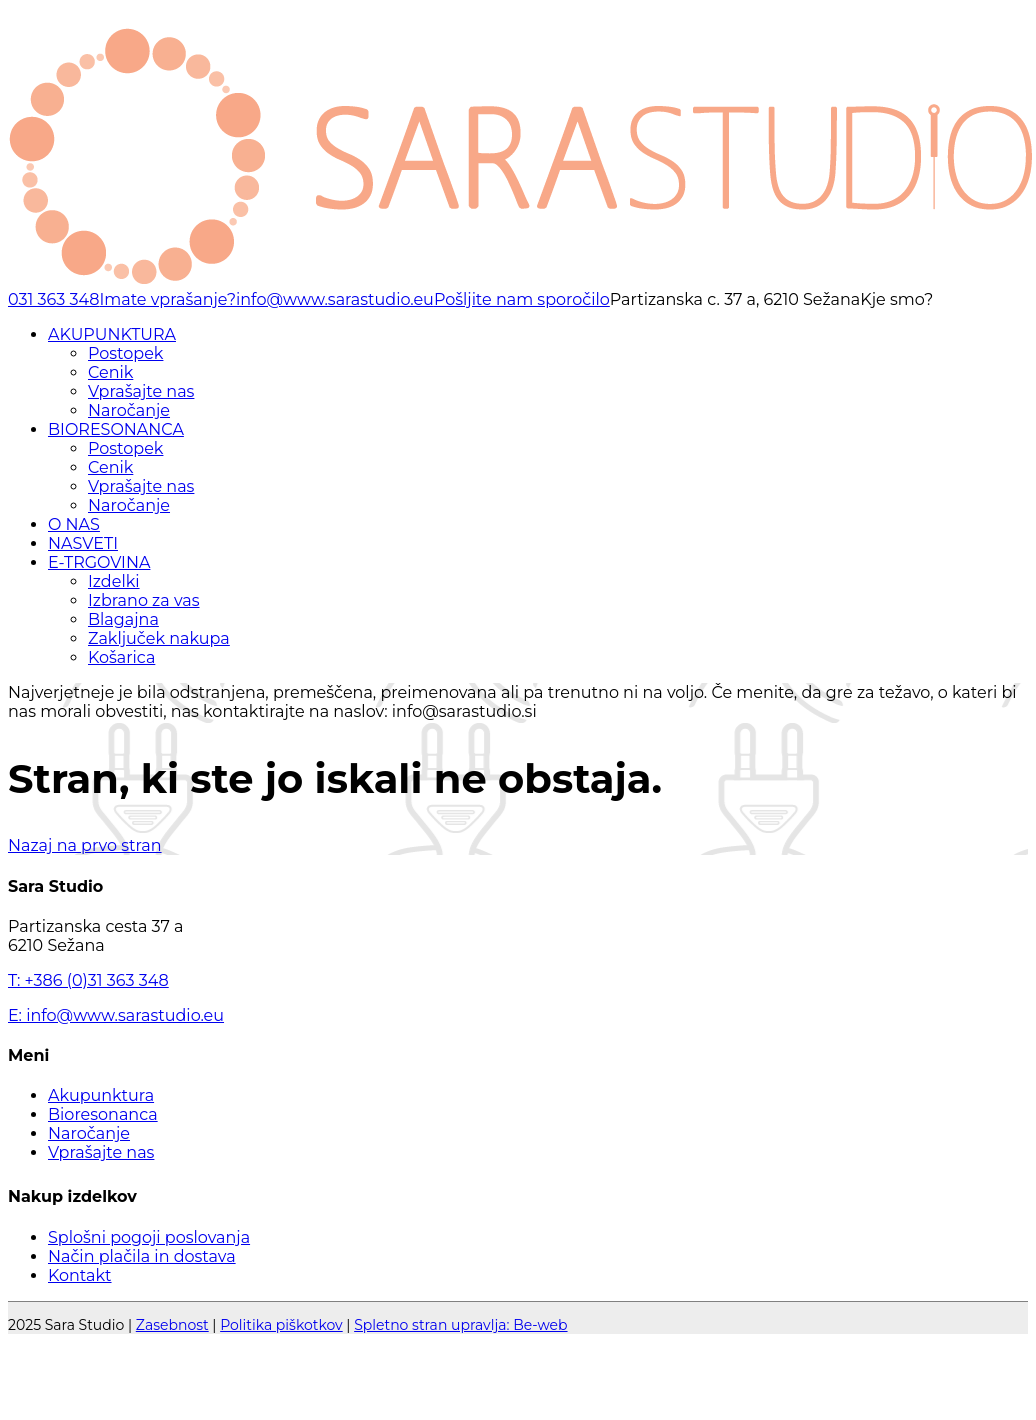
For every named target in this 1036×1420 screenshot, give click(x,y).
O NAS (74, 524)
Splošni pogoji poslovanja (149, 1237)
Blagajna (123, 619)
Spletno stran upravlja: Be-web (460, 1325)
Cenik (110, 372)
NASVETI (83, 543)
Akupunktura (101, 1095)
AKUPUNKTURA (112, 334)
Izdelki (114, 581)
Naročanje (129, 410)
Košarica (121, 657)
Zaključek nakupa (159, 638)
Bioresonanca (103, 1114)
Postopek (125, 353)
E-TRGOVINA (99, 562)
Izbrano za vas (144, 600)
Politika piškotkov (281, 1325)
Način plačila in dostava (142, 1256)
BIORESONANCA (116, 429)
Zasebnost (172, 1325)
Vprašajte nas (141, 391)
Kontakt (80, 1275)
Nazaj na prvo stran (85, 845)
